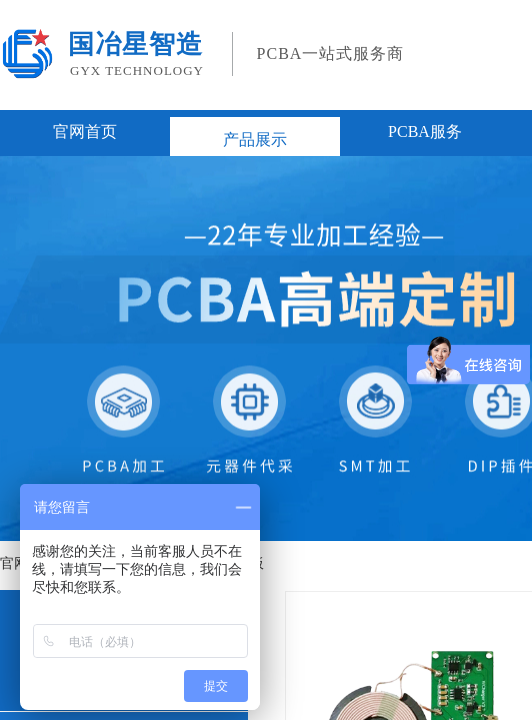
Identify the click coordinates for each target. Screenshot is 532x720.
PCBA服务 (425, 131)
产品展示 (255, 139)
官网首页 (85, 131)
